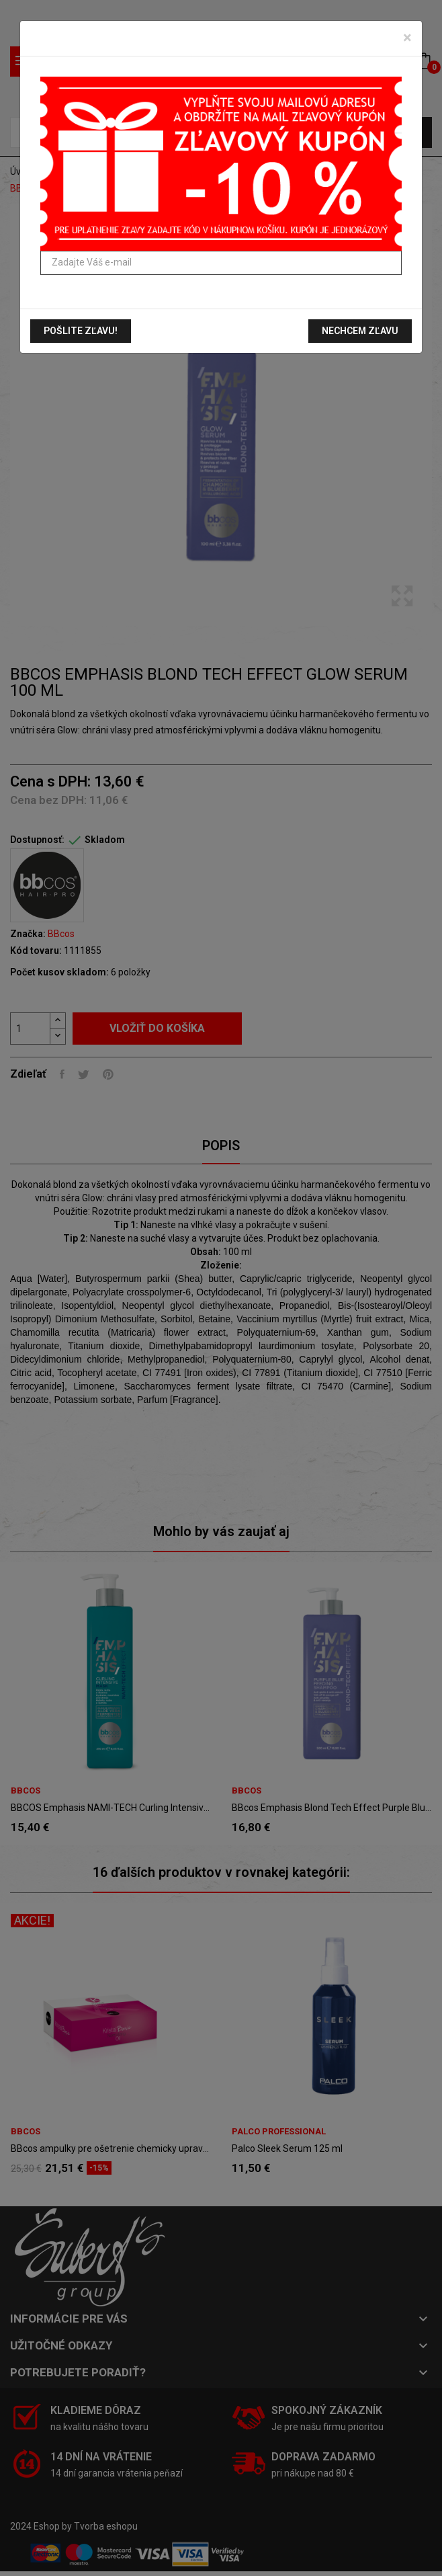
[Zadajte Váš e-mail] (221, 263)
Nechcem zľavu (360, 330)
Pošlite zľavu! (81, 330)
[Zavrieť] (407, 38)
